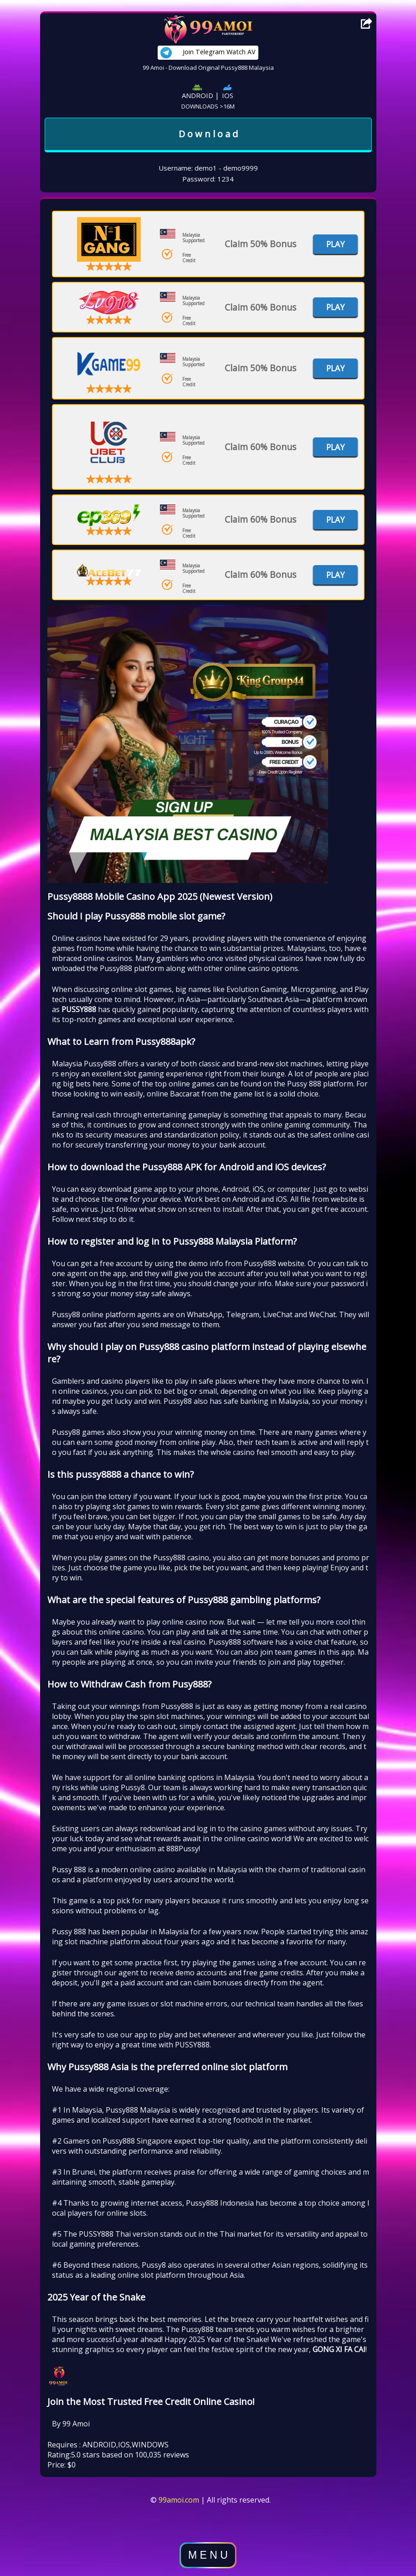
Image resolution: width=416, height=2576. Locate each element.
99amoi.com (179, 2500)
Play (335, 244)
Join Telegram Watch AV (208, 52)
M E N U (208, 2555)
